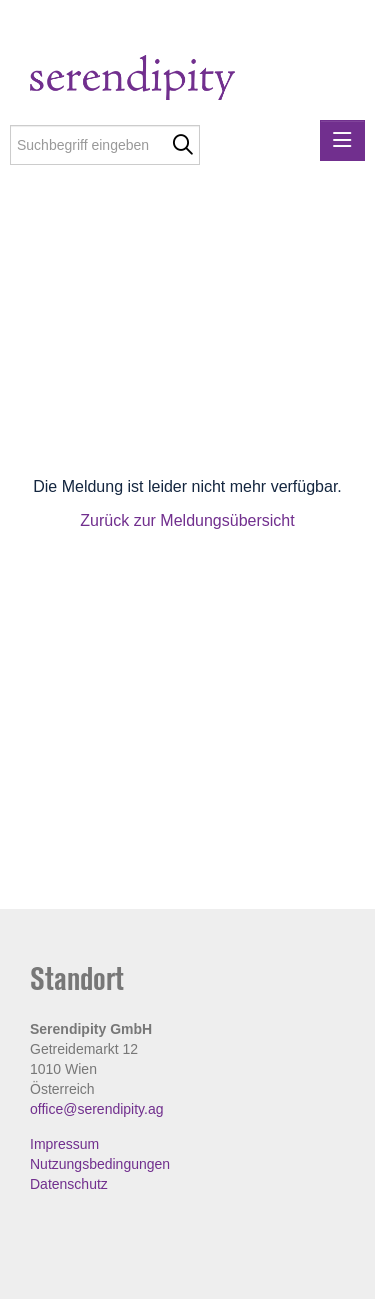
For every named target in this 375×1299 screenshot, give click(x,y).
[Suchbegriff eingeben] (105, 145)
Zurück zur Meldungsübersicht (187, 520)
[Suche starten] (182, 145)
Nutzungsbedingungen (100, 1164)
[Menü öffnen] (342, 140)
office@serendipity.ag (97, 1109)
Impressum (64, 1144)
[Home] (172, 80)
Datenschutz (69, 1184)
